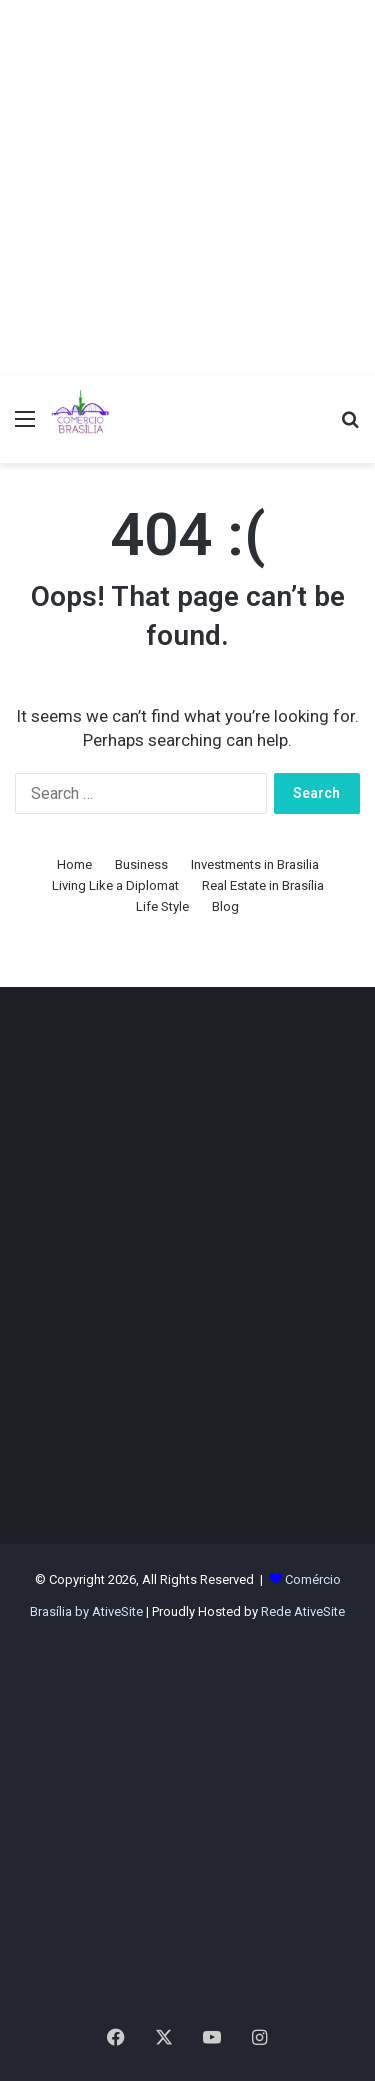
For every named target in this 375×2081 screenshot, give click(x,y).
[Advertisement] (187, 187)
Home (74, 864)
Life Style (162, 906)
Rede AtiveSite (303, 1611)
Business (141, 864)
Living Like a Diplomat (115, 885)
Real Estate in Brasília (263, 885)
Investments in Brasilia (255, 864)
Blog (225, 906)
